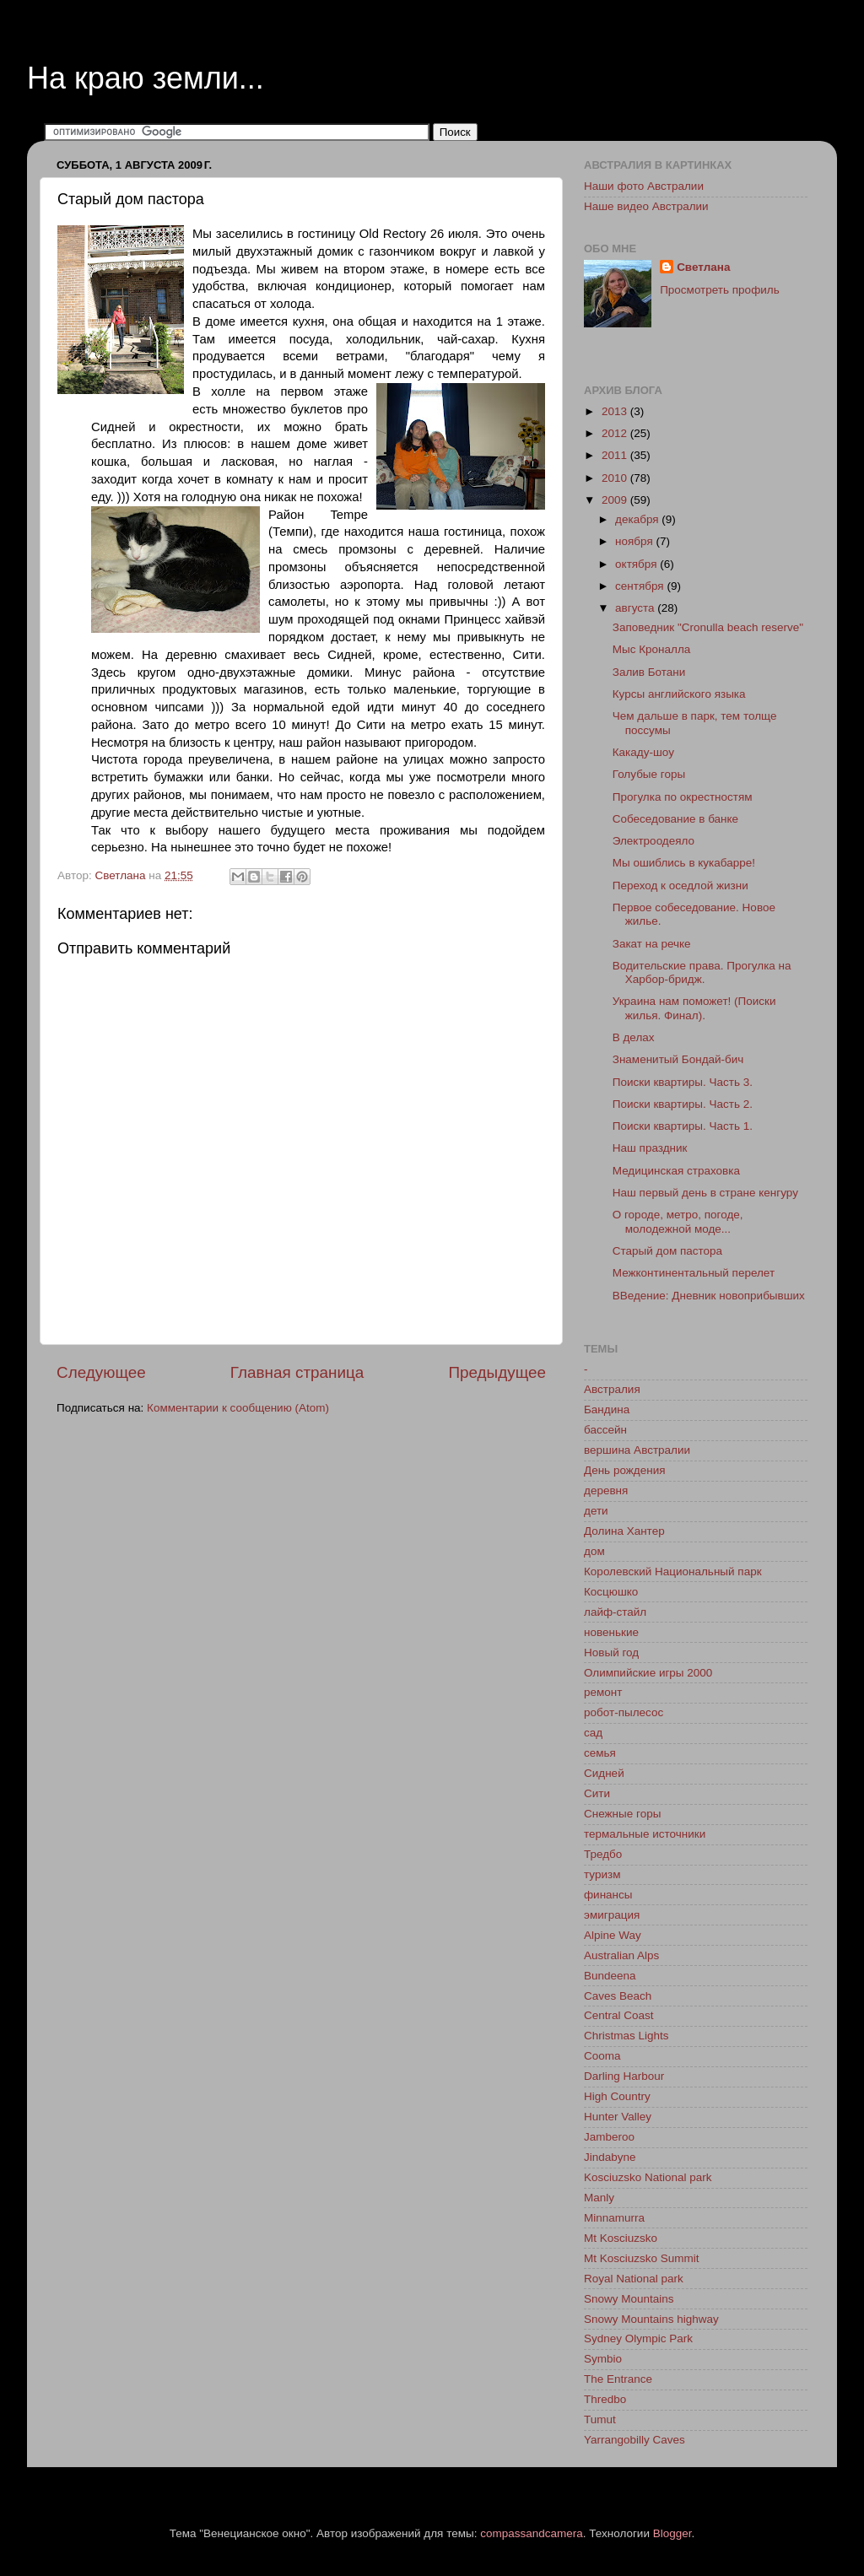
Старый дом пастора (667, 1251)
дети (596, 1510)
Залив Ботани (649, 672)
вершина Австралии (637, 1450)
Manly (599, 2197)
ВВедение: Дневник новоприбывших (709, 1295)
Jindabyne (610, 2157)
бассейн (605, 1429)
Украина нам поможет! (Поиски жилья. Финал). (694, 1008)
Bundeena (610, 1975)
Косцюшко (611, 1591)
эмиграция (612, 1915)
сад (593, 1732)
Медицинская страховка (676, 1170)
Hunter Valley (617, 2116)
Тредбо (603, 1854)
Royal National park (633, 2278)
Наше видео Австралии (646, 206)
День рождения (624, 1470)
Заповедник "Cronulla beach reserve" (708, 627)
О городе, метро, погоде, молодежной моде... (678, 1221)
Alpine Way (612, 1935)
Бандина (606, 1409)
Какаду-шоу (643, 752)
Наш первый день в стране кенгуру (705, 1192)
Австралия (612, 1389)
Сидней (604, 1773)
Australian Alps (621, 1955)
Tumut (600, 2419)
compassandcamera (531, 2533)
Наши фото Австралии (644, 186)
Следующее (101, 1372)
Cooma (602, 2055)
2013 (616, 411)
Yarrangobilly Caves (634, 2439)
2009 (616, 500)
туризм (602, 1874)
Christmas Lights (626, 2035)
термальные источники (644, 1834)
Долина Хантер (624, 1531)
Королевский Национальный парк (673, 1571)
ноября (635, 541)
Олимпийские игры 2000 (648, 1672)
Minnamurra (614, 2217)
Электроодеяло (653, 840)
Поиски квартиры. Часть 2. (683, 1104)
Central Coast (619, 2015)
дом (594, 1551)
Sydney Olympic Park (638, 2338)
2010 (616, 478)
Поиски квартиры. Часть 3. (683, 1082)
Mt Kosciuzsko (620, 2238)
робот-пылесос (623, 1712)
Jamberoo (609, 2136)
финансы (608, 1894)
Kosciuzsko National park (648, 2177)
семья (600, 1753)
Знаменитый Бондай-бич (678, 1059)
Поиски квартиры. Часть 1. (683, 1126)
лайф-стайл (615, 1612)
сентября (641, 586)
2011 (616, 455)
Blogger (672, 2533)
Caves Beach (617, 1996)
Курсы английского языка (679, 694)
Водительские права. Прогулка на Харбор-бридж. (702, 972)
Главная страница (297, 1372)
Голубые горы (649, 774)
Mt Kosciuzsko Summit (641, 2258)
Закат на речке (652, 943)
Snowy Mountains (629, 2298)
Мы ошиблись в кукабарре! (684, 862)
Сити (597, 1793)
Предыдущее (497, 1372)
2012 (616, 433)
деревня (606, 1490)
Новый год (611, 1652)
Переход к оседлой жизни (680, 885)
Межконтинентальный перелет (694, 1272)
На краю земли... (145, 78)
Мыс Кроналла (652, 649)
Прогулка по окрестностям (683, 797)
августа (636, 608)
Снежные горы (622, 1813)
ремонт (603, 1692)
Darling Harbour (624, 2076)
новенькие (611, 1632)
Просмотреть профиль (720, 290)
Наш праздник (650, 1148)
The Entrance (618, 2379)
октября (637, 564)
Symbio (603, 2358)
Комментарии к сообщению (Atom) (238, 1407)
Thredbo (605, 2399)
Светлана (703, 267)
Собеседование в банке (675, 819)
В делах (634, 1037)
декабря (638, 519)
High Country (617, 2096)
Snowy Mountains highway (651, 2319)
